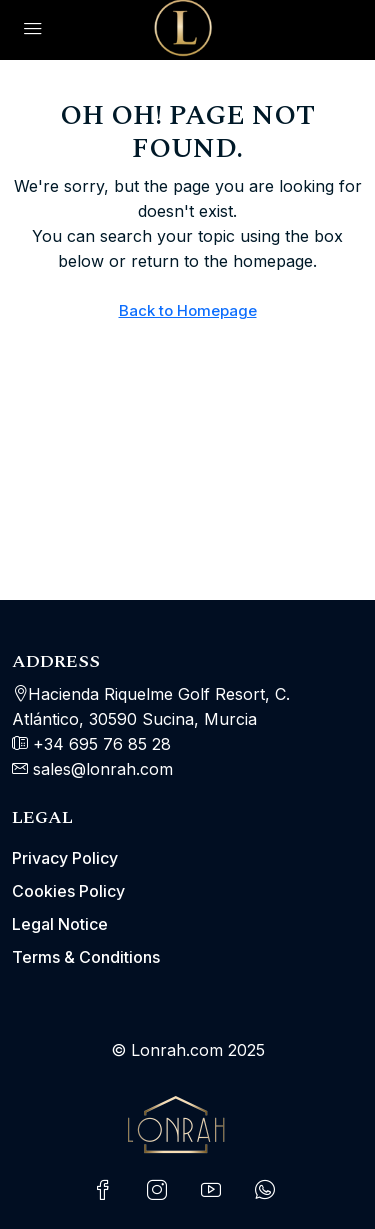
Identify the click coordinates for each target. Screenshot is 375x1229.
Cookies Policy (68, 891)
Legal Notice (60, 924)
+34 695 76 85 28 (99, 744)
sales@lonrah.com (103, 769)
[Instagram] (161, 1191)
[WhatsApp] (269, 1191)
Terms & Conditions (86, 957)
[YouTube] (215, 1191)
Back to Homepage (188, 310)
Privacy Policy (65, 858)
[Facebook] (107, 1191)
